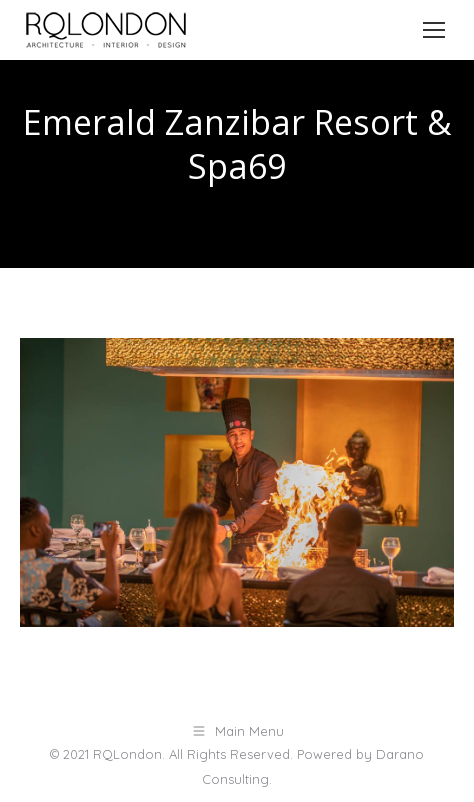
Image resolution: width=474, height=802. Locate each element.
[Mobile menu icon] (434, 30)
